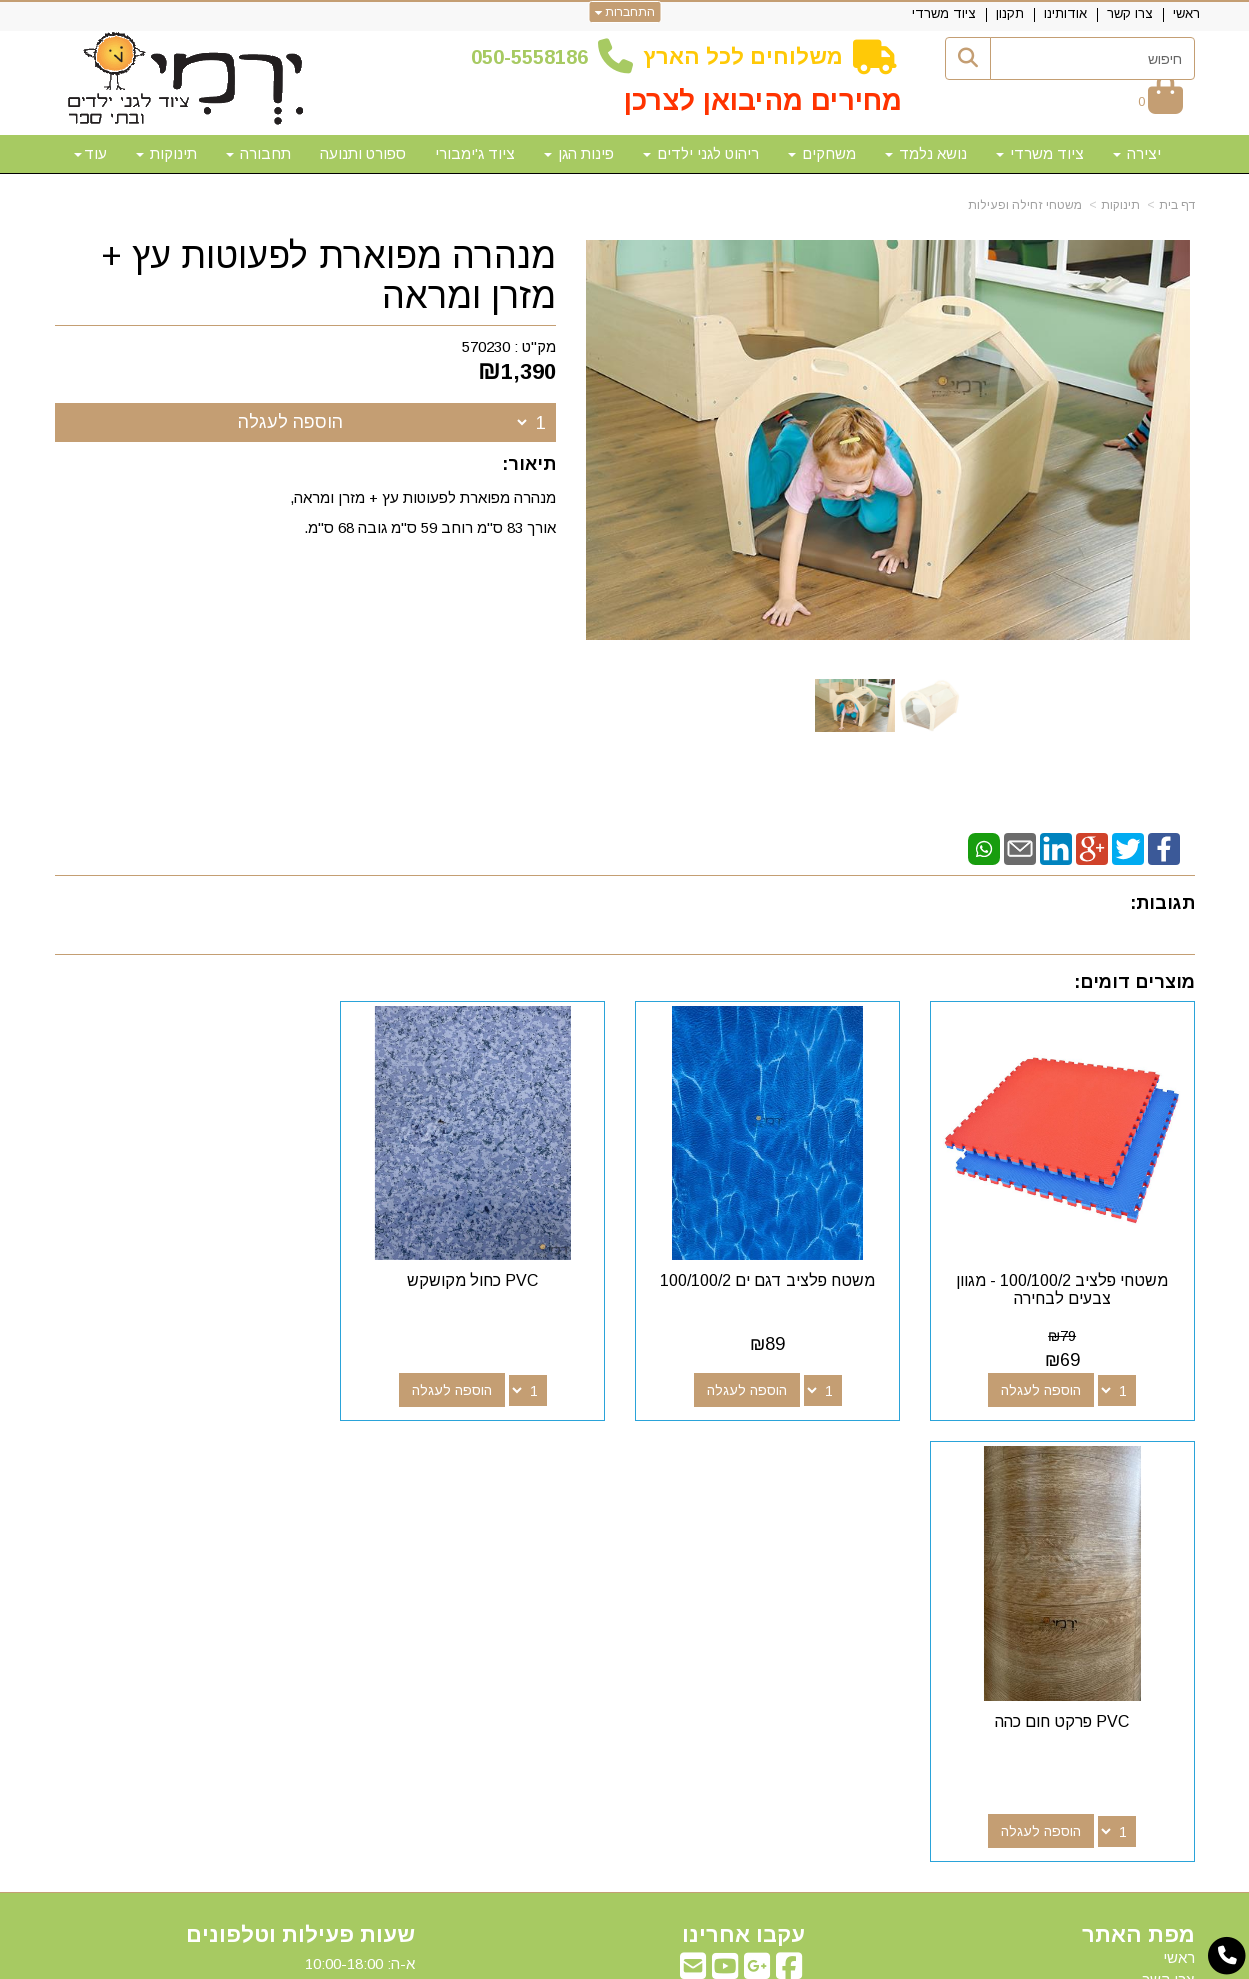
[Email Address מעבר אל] (693, 1528)
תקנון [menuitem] (1010, 13)
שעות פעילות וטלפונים (300, 1492)
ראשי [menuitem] (1186, 13)
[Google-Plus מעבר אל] (757, 1528)
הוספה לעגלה (290, 422)
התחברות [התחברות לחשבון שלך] (624, 12)
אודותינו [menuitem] (1065, 13)
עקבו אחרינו (743, 1492)
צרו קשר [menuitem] (1130, 13)
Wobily (688, 1961)
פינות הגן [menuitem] (579, 153)
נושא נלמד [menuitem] (926, 153)
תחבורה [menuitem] (258, 153)
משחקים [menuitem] (822, 153)
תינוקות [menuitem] (166, 153)
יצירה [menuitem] (1137, 153)
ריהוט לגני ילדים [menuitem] (701, 153)
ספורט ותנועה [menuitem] (363, 153)
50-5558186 (535, 57)
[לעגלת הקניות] (1160, 101)
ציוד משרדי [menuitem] (944, 13)
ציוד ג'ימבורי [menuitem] (475, 153)
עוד (90, 153)
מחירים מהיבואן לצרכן (763, 100)
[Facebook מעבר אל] (789, 1528)
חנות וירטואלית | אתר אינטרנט (496, 1961)
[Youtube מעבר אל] (725, 1528)
